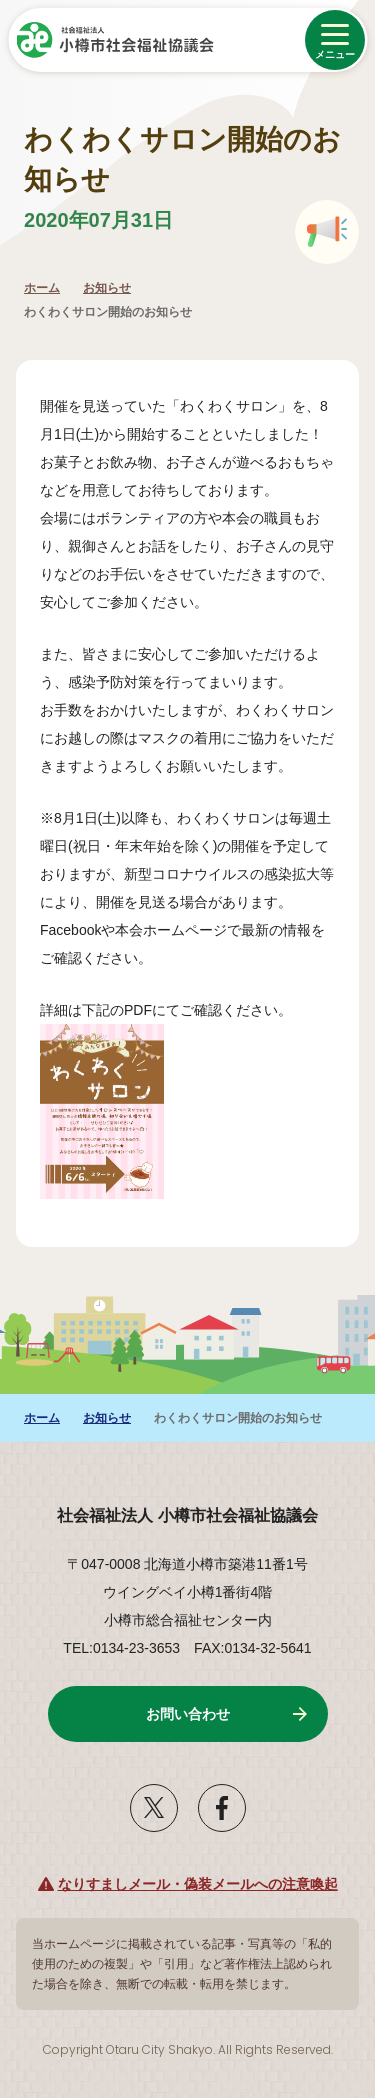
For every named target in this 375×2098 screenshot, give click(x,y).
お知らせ (107, 288)
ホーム (42, 288)
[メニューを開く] (335, 40)
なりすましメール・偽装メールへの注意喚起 (198, 1884)
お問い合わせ (188, 1714)
